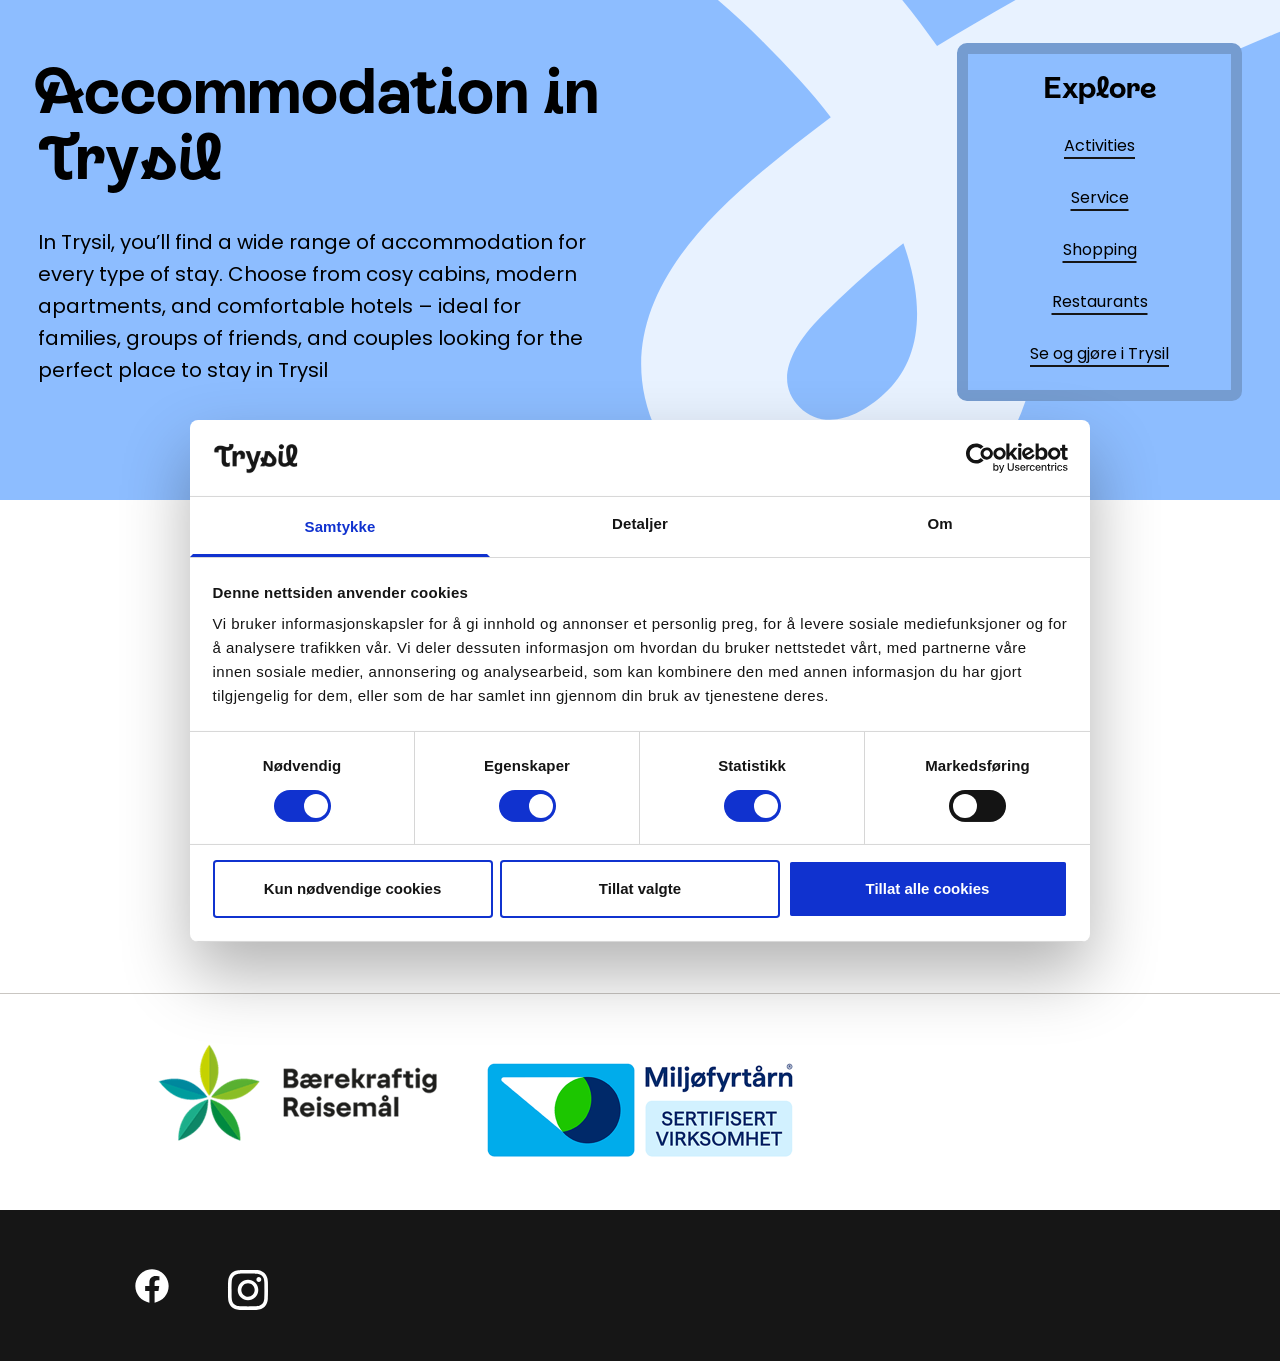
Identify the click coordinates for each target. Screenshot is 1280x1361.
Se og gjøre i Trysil (1099, 353)
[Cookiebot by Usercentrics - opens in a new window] (980, 458)
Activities (1099, 145)
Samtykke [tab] (340, 526)
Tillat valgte (640, 888)
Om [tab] (939, 523)
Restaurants (1100, 301)
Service (1100, 197)
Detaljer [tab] (640, 523)
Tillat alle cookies (928, 888)
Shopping (1100, 249)
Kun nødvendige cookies (353, 888)
